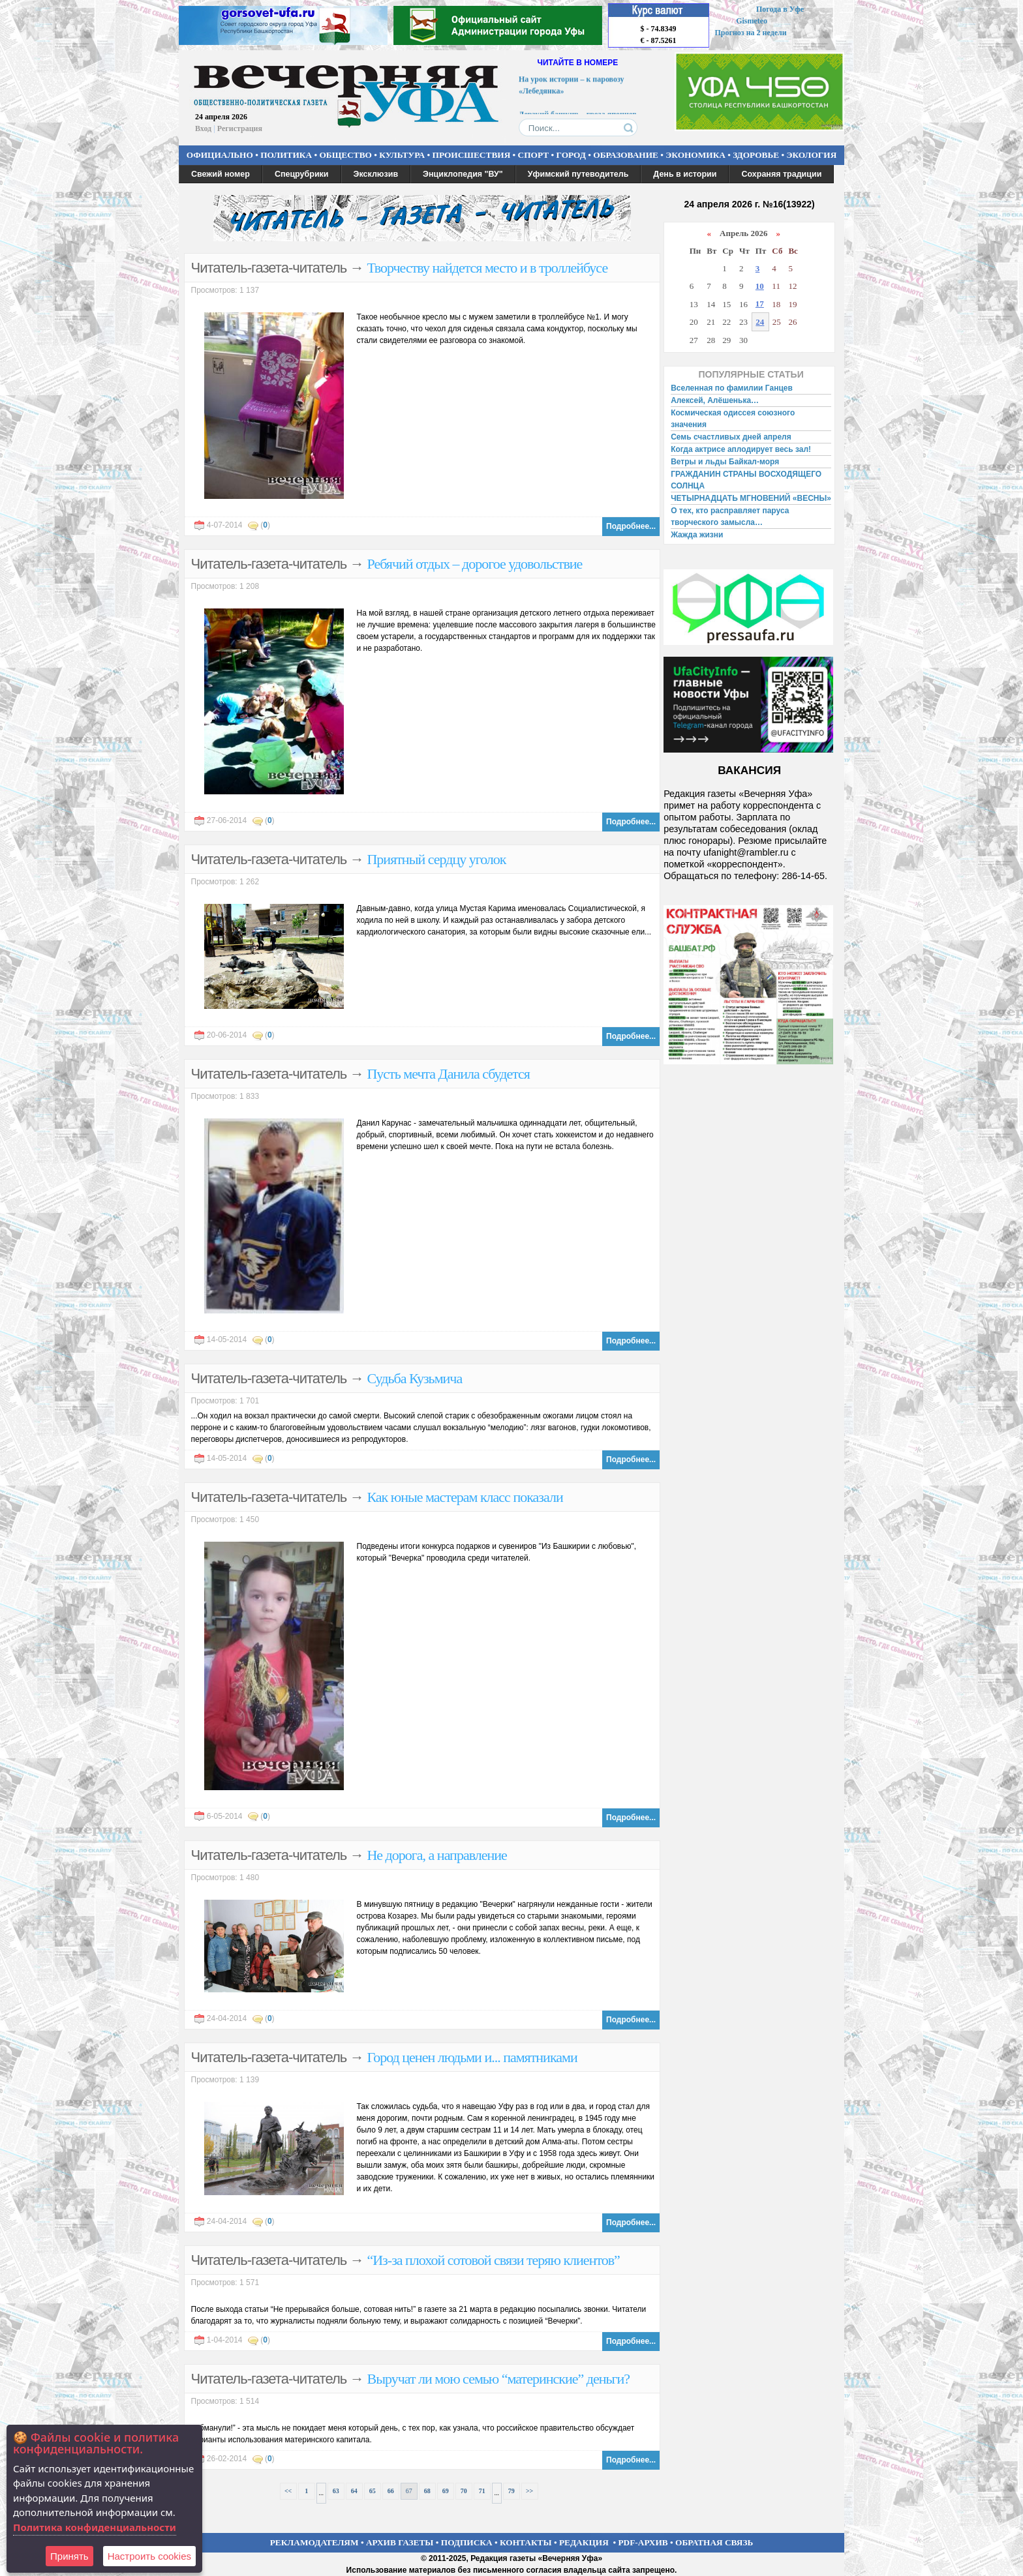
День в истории (684, 174)
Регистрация (239, 128)
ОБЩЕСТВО (345, 155)
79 (511, 2490)
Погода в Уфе (780, 9)
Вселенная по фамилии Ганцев (732, 388)
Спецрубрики (302, 174)
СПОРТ (533, 155)
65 (372, 2490)
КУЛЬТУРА (402, 155)
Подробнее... (631, 526)
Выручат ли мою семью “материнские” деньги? (498, 2379)
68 (427, 2490)
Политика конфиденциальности (94, 2527)
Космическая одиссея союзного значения (733, 418)
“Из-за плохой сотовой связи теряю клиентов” (493, 2260)
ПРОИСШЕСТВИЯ (472, 155)
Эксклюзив (376, 174)
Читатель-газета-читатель (269, 268)
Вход (203, 128)
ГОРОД (571, 155)
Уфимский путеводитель (578, 174)
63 (336, 2490)
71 (482, 2490)
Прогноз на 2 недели (751, 32)
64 (354, 2490)
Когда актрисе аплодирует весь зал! (741, 449)
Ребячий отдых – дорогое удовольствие (474, 564)
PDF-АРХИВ (642, 2542)
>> (529, 2490)
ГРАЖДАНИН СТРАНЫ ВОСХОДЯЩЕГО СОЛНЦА (746, 480)
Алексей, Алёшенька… (715, 400)
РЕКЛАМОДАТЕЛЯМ (314, 2542)
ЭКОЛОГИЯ (811, 155)
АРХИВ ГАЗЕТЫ (400, 2542)
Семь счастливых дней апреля (731, 437)
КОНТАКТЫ (526, 2542)
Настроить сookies (149, 2556)
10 (760, 286)
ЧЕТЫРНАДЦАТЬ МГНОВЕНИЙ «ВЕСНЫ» (751, 498)
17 (760, 303)
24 (760, 322)
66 (391, 2490)
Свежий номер (220, 174)
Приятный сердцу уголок (436, 859)
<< (288, 2490)
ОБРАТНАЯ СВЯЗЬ (714, 2542)
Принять (69, 2556)
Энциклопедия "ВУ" (463, 174)
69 (445, 2490)
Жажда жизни (697, 534)
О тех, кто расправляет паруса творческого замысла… (730, 516)
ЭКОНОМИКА (695, 155)
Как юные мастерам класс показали (464, 1497)
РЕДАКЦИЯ (584, 2542)
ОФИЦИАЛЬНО (220, 155)
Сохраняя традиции (781, 174)
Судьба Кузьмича (414, 1378)
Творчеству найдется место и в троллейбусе (487, 268)
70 (464, 2490)
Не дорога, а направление (436, 1855)
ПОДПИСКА (467, 2542)
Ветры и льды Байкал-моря (725, 461)
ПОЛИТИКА (286, 155)
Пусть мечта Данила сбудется (448, 1074)
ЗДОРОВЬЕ (756, 155)
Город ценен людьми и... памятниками (472, 2057)
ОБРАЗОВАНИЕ (625, 155)
